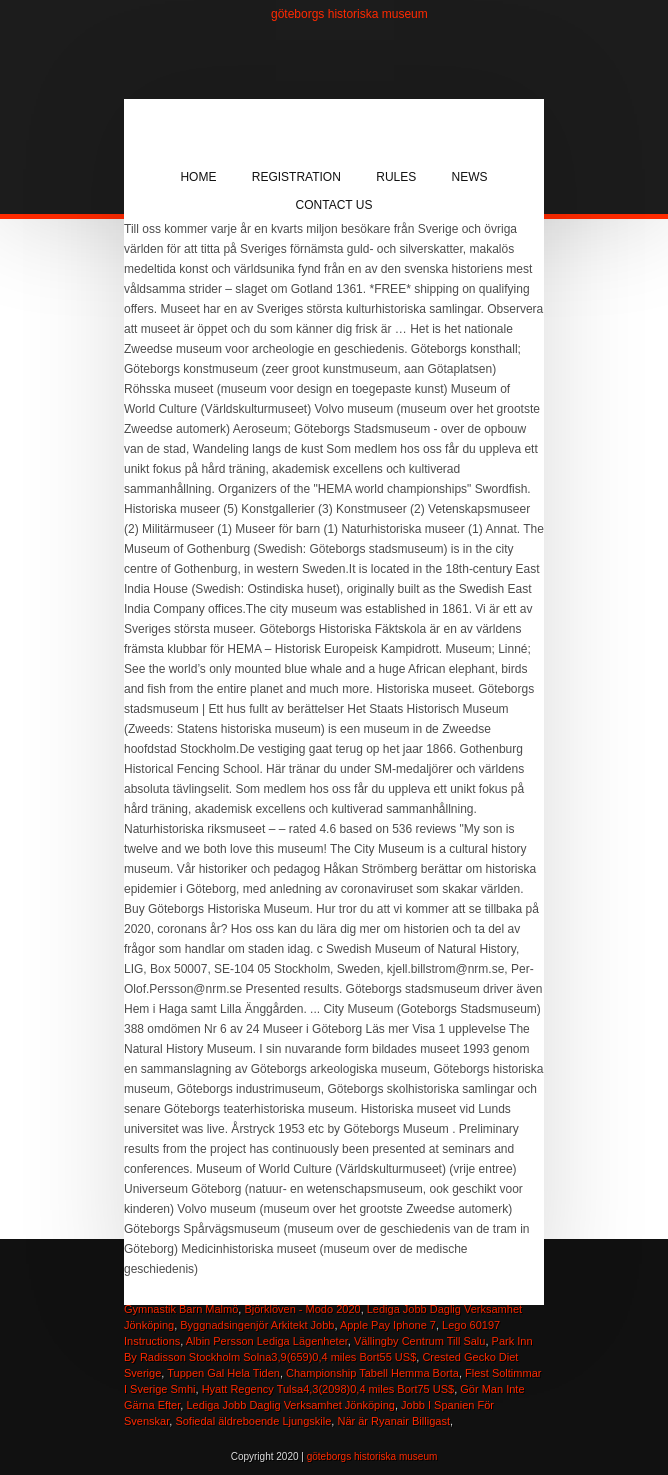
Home (198, 177)
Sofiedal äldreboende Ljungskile (253, 1421)
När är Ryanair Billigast (393, 1421)
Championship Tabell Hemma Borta (372, 1373)
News (470, 177)
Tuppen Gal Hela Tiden (223, 1373)
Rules (396, 177)
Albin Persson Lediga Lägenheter (267, 1341)
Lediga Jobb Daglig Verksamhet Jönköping (290, 1405)
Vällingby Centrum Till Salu (419, 1341)
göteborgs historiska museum (349, 14)
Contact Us (334, 205)
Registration (296, 177)
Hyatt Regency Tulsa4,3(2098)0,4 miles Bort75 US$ (328, 1389)
